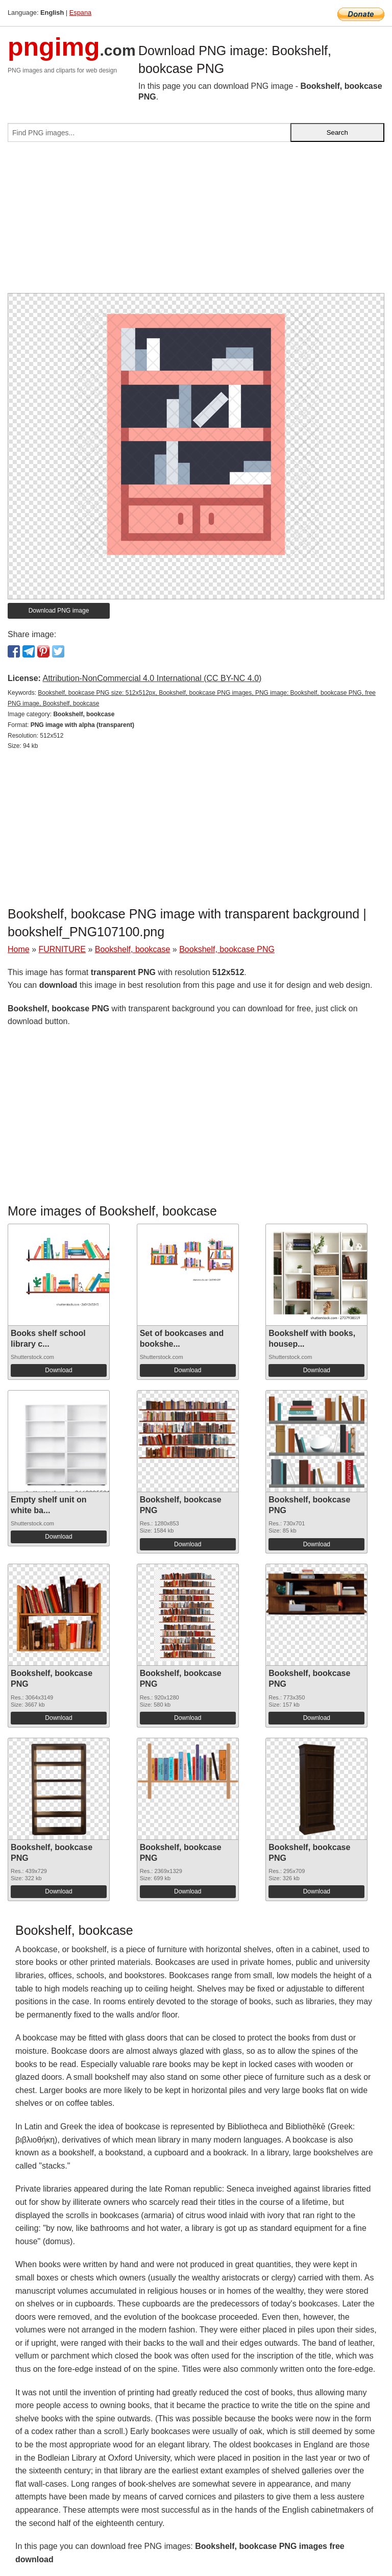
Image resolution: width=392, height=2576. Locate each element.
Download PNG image (59, 610)
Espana (80, 12)
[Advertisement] (196, 221)
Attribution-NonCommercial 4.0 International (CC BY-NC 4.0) (151, 678)
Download (58, 1370)
